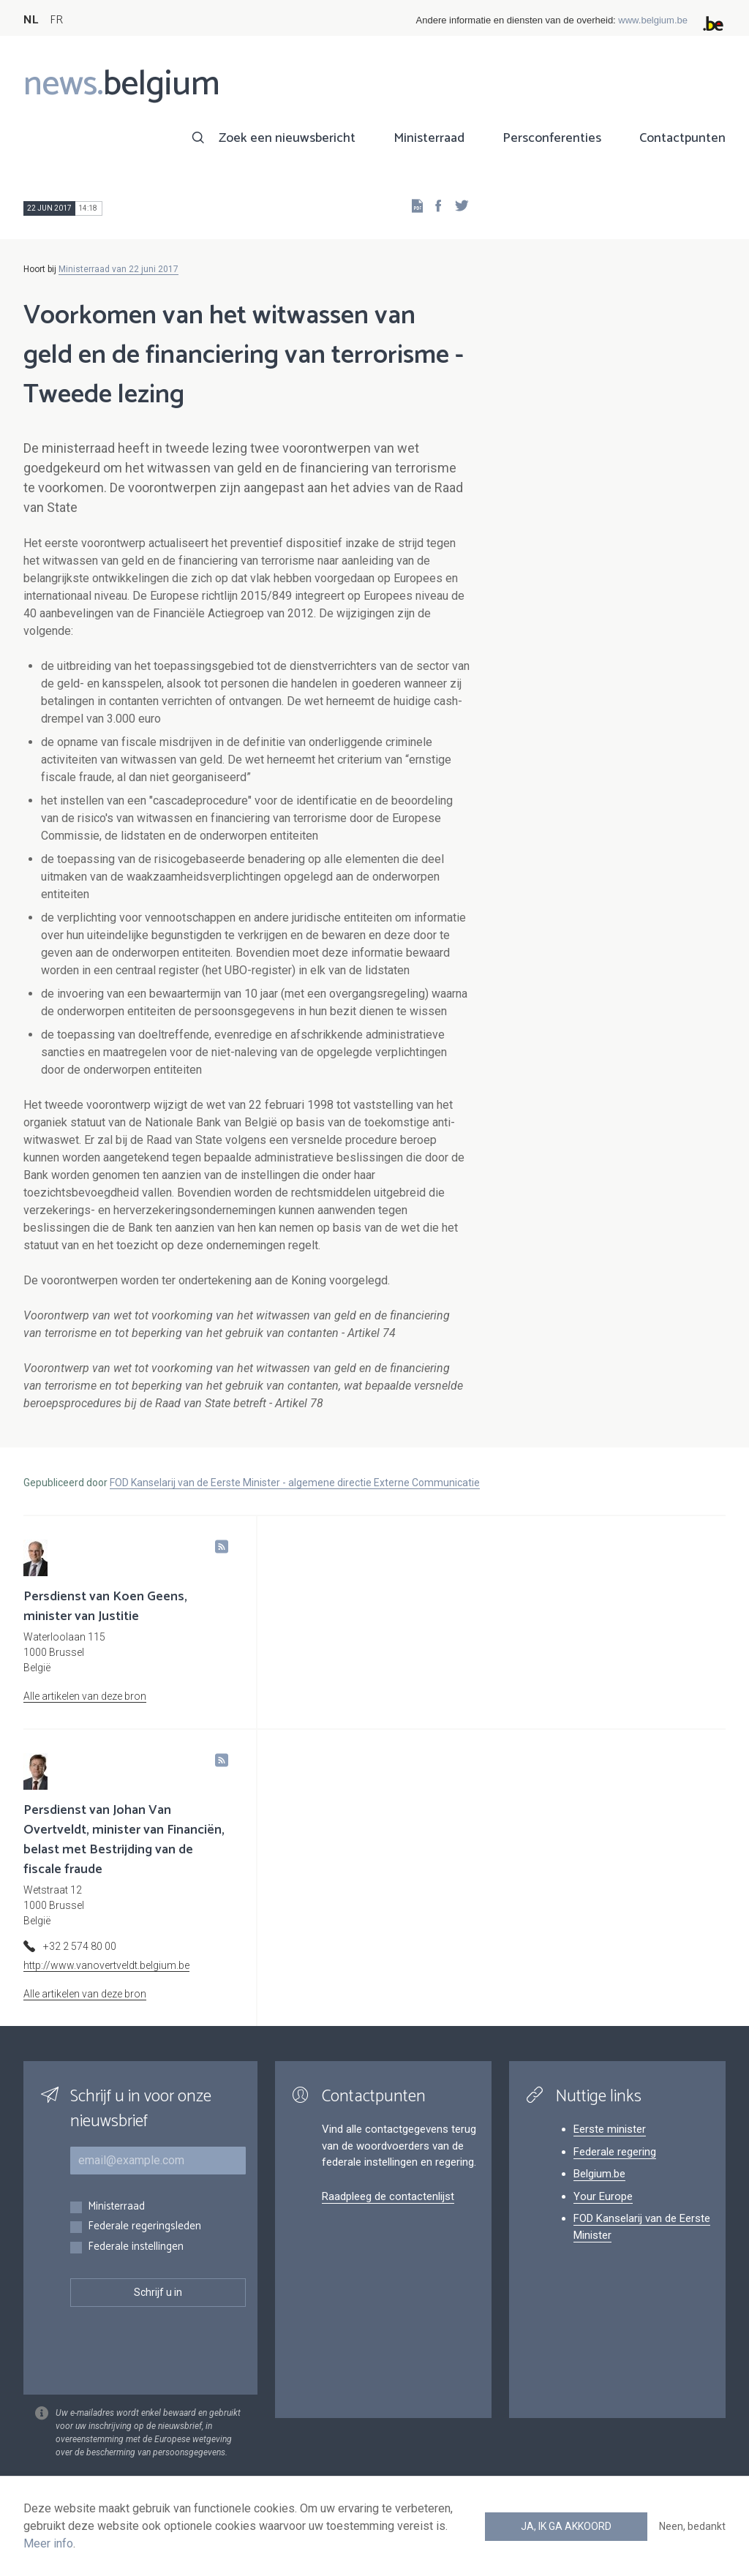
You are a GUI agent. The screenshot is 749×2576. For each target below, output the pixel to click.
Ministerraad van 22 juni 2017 (118, 269)
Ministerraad (429, 138)
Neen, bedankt (692, 2526)
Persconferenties (552, 138)
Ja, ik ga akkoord (566, 2526)
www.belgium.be (653, 20)
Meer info (48, 2543)
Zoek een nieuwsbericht (287, 138)
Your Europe (603, 2196)
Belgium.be (599, 2173)
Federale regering (614, 2151)
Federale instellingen (136, 2247)
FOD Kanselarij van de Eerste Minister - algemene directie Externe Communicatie (295, 1482)
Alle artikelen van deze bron (84, 1696)
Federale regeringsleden (144, 2226)
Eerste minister (609, 2129)
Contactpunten (682, 138)
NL (30, 20)
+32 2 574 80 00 (79, 1946)
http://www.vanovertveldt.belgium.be (106, 1965)
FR (56, 20)
